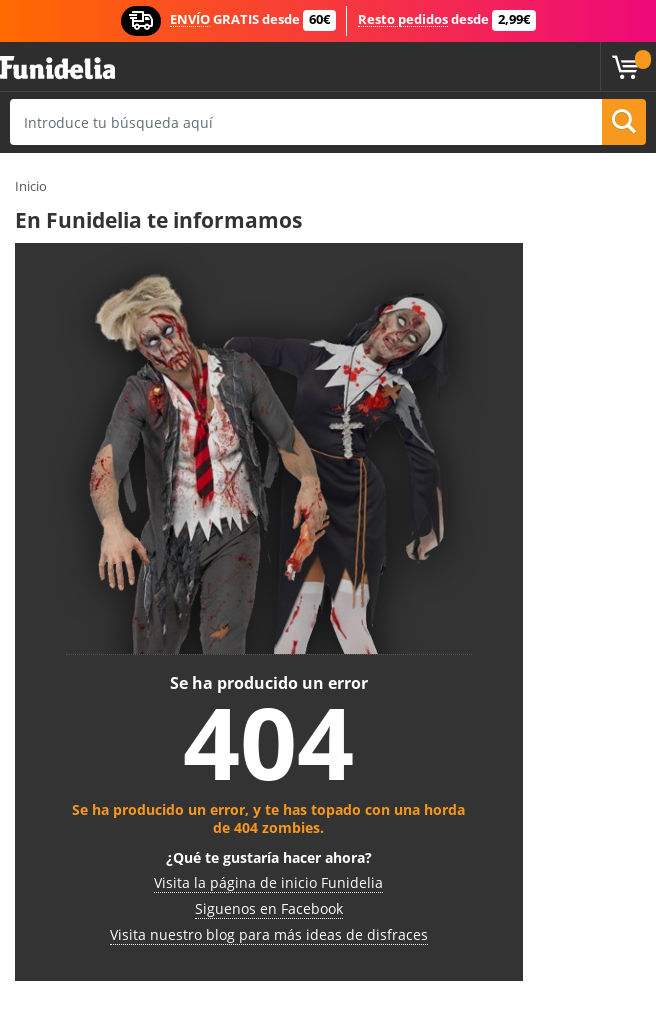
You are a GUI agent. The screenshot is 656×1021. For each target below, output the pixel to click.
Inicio (31, 186)
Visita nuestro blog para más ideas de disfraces (269, 934)
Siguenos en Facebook (269, 908)
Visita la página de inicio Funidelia (268, 882)
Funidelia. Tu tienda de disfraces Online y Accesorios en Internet (57, 68)
